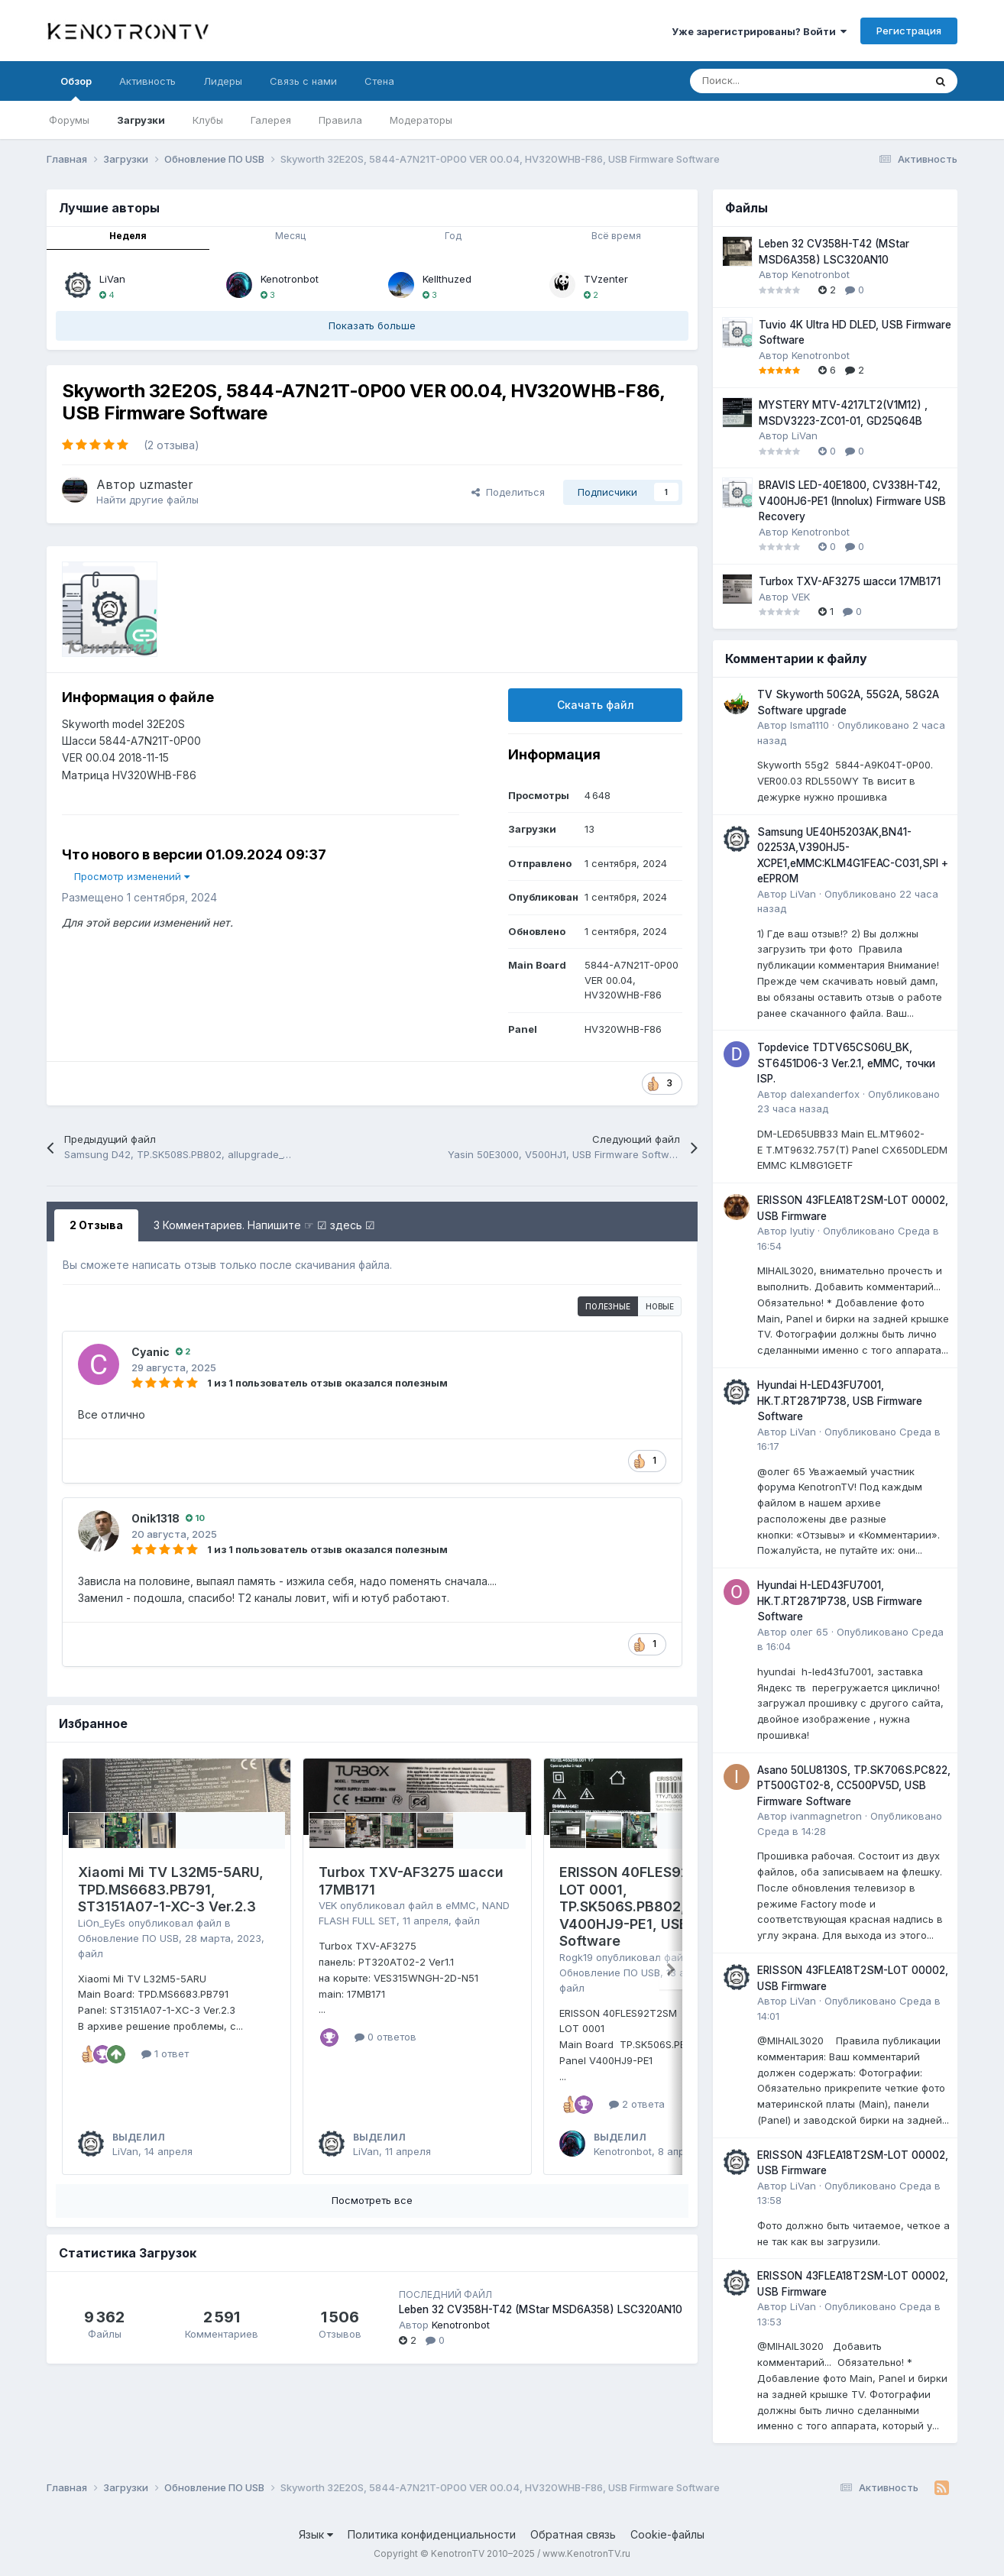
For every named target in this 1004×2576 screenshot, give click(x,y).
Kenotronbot (290, 279)
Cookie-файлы (667, 2534)
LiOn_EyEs (101, 1923)
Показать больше (372, 325)
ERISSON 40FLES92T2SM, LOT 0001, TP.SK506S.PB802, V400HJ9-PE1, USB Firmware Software (657, 1906)
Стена (379, 81)
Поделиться (508, 492)
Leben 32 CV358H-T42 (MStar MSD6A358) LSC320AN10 (540, 2309)
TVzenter (606, 279)
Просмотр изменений (131, 876)
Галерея (271, 120)
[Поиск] (769, 81)
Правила (340, 120)
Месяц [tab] (290, 235)
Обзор (76, 88)
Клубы (208, 120)
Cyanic (150, 1351)
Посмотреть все (372, 2200)
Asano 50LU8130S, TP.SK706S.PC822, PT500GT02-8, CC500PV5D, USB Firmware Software (854, 1785)
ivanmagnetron (826, 1816)
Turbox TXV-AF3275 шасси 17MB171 (850, 581)
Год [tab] (453, 235)
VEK (328, 1905)
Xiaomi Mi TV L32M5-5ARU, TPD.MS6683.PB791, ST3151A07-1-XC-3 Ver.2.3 (171, 1889)
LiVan (112, 279)
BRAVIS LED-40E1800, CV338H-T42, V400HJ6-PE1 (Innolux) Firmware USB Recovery (852, 501)
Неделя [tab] (128, 235)
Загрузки (141, 120)
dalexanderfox (825, 1094)
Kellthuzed (447, 279)
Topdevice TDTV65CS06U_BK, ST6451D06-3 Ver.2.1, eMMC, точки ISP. (846, 1063)
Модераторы (421, 120)
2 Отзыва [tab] (96, 1224)
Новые (660, 1306)
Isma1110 (809, 725)
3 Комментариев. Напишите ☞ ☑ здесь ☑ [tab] (264, 1224)
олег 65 (809, 1632)
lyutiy (802, 1231)
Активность (147, 81)
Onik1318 (155, 1518)
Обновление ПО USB (128, 1938)
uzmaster (166, 484)
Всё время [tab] (616, 235)
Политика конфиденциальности (432, 2534)
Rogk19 (576, 1957)
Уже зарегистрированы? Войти (759, 31)
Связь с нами (303, 81)
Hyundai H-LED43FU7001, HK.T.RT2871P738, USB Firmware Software (839, 1400)
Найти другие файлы (147, 500)
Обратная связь (573, 2534)
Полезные (607, 1306)
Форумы (69, 120)
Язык (316, 2534)
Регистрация (908, 30)
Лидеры (222, 81)
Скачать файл (595, 704)
